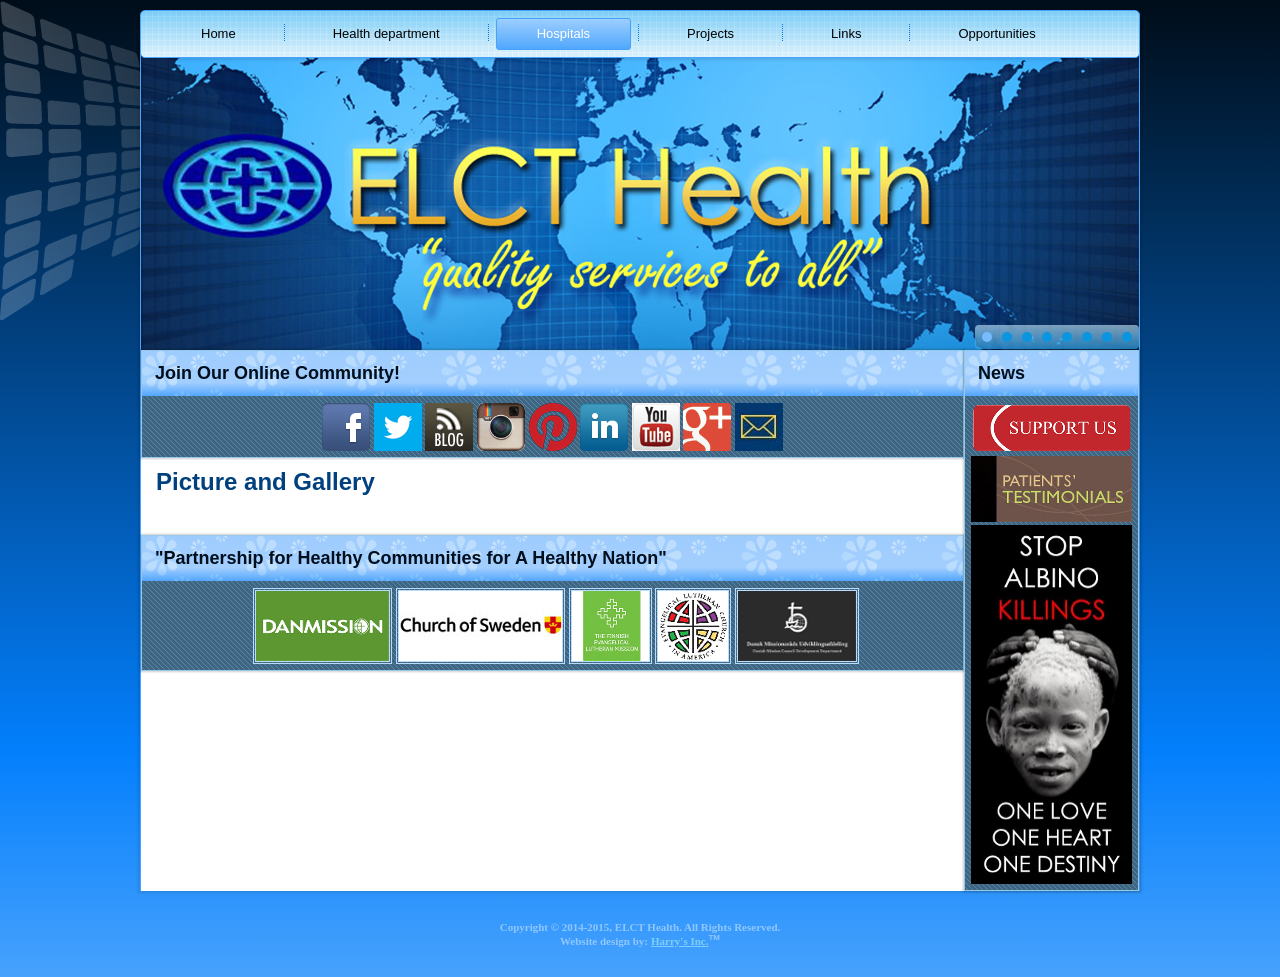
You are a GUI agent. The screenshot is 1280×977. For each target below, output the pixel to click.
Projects (710, 33)
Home (218, 33)
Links (846, 33)
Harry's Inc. (679, 941)
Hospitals (563, 33)
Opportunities (996, 33)
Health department (386, 33)
